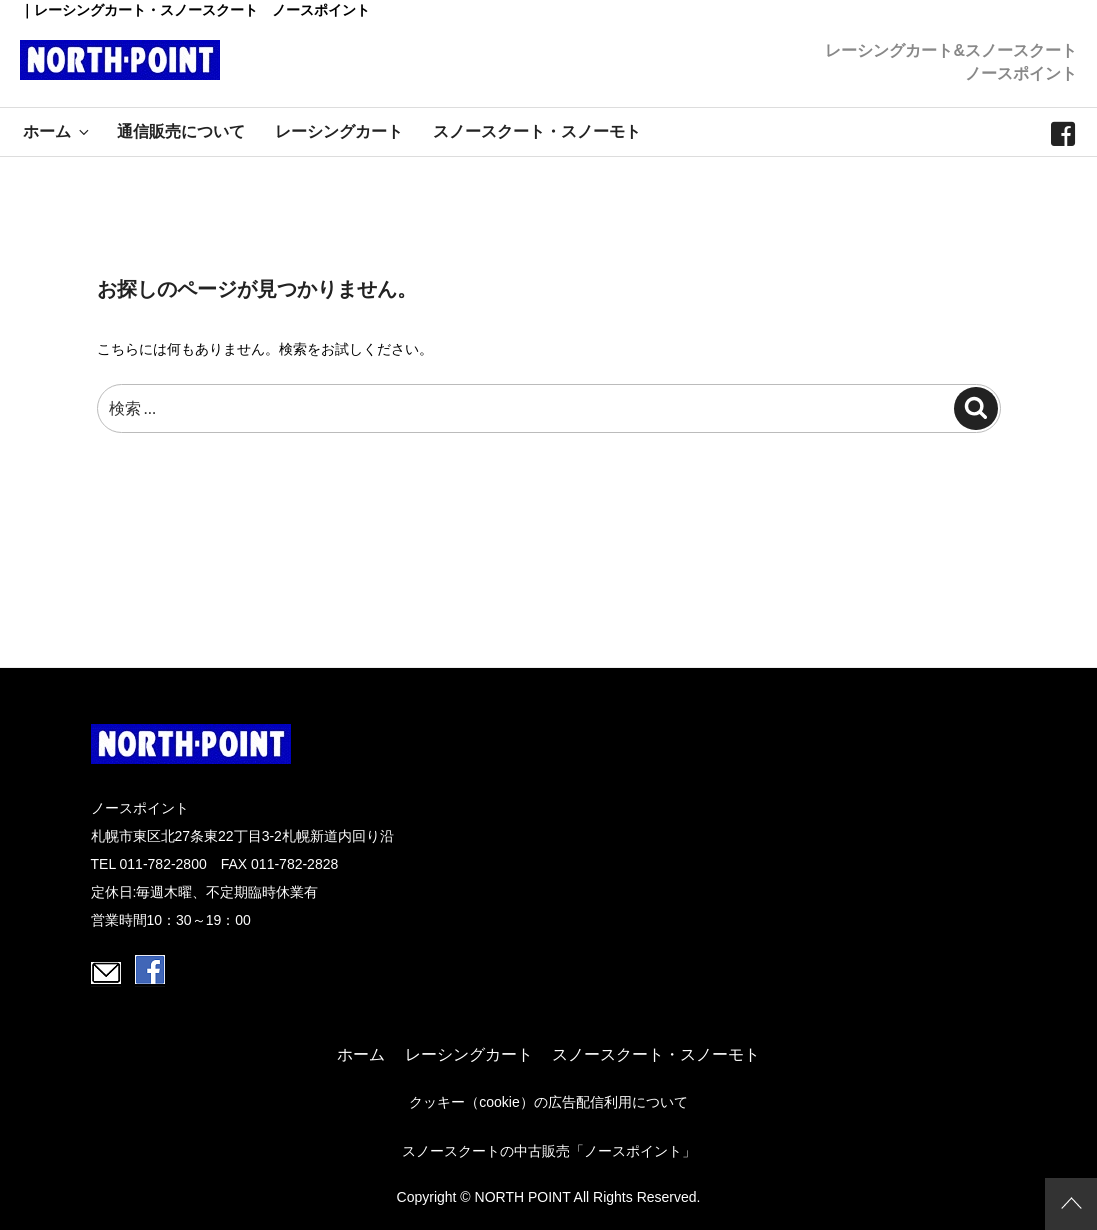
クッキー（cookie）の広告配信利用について (548, 1102)
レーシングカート (339, 131)
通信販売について (181, 131)
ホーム (57, 131)
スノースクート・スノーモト (537, 131)
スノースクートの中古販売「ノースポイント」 (549, 1151)
